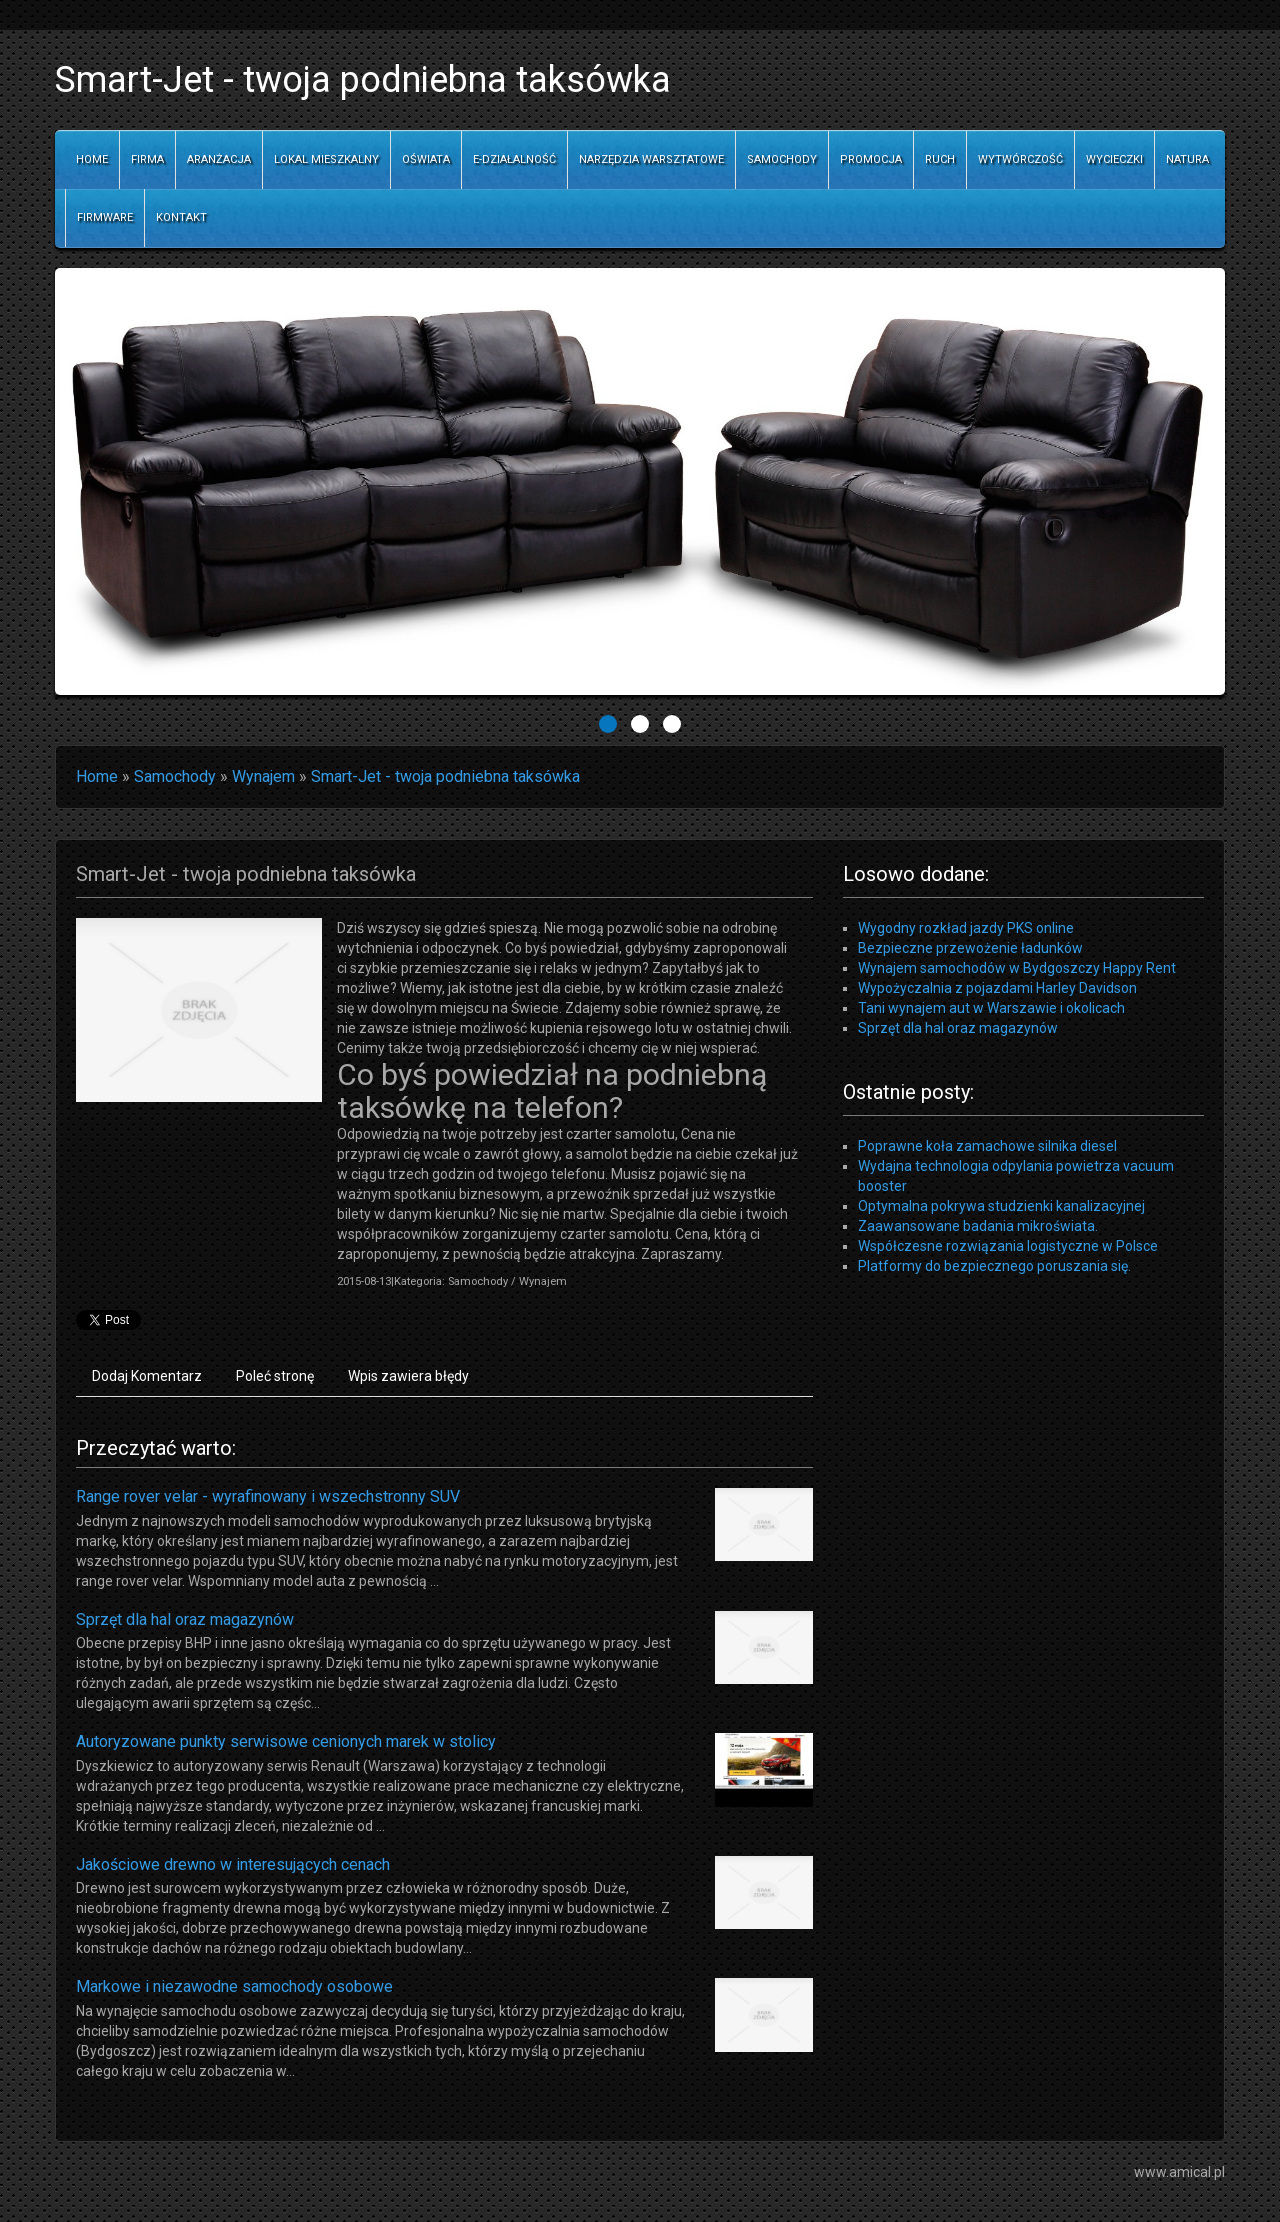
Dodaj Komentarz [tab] (147, 1376)
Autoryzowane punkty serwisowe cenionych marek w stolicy (286, 1741)
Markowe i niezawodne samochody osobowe (234, 1986)
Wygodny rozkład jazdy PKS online (966, 928)
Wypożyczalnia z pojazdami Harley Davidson (997, 988)
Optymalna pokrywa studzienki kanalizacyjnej (1001, 1206)
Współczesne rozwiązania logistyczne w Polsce (1008, 1246)
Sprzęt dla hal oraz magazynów (185, 1619)
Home (97, 776)
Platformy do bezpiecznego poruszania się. (994, 1266)
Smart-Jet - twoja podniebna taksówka (445, 776)
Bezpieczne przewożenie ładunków (970, 948)
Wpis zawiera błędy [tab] (408, 1376)
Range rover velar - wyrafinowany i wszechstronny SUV (268, 1496)
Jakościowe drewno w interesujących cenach (233, 1864)
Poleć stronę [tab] (275, 1376)
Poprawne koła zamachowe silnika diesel (987, 1146)
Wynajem (263, 776)
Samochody (175, 776)
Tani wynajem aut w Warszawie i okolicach (991, 1008)
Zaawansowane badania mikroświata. (978, 1226)
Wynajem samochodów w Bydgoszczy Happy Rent (1017, 968)
